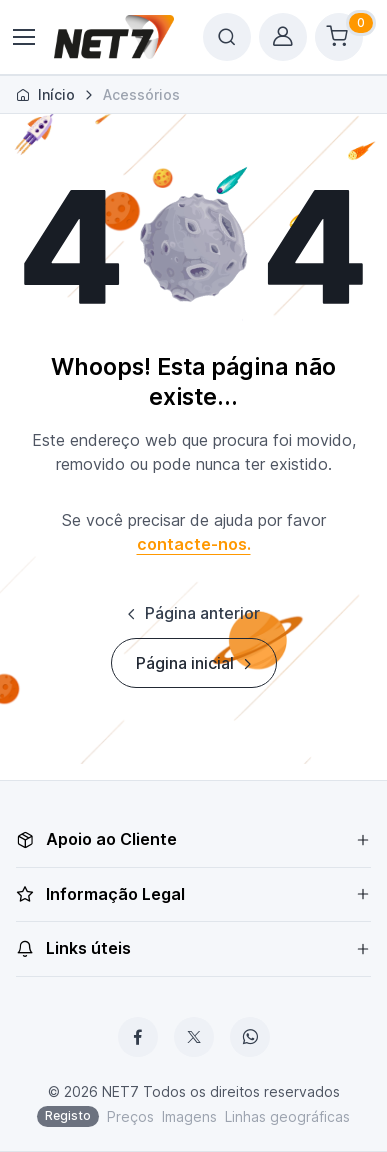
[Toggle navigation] (23, 37)
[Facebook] (138, 1037)
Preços (130, 1116)
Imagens (189, 1116)
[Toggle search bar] (227, 37)
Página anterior (191, 613)
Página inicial (196, 663)
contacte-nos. (194, 544)
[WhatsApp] (250, 1037)
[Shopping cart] (339, 37)
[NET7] (114, 37)
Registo (68, 1115)
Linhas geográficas (287, 1116)
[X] (194, 1037)
